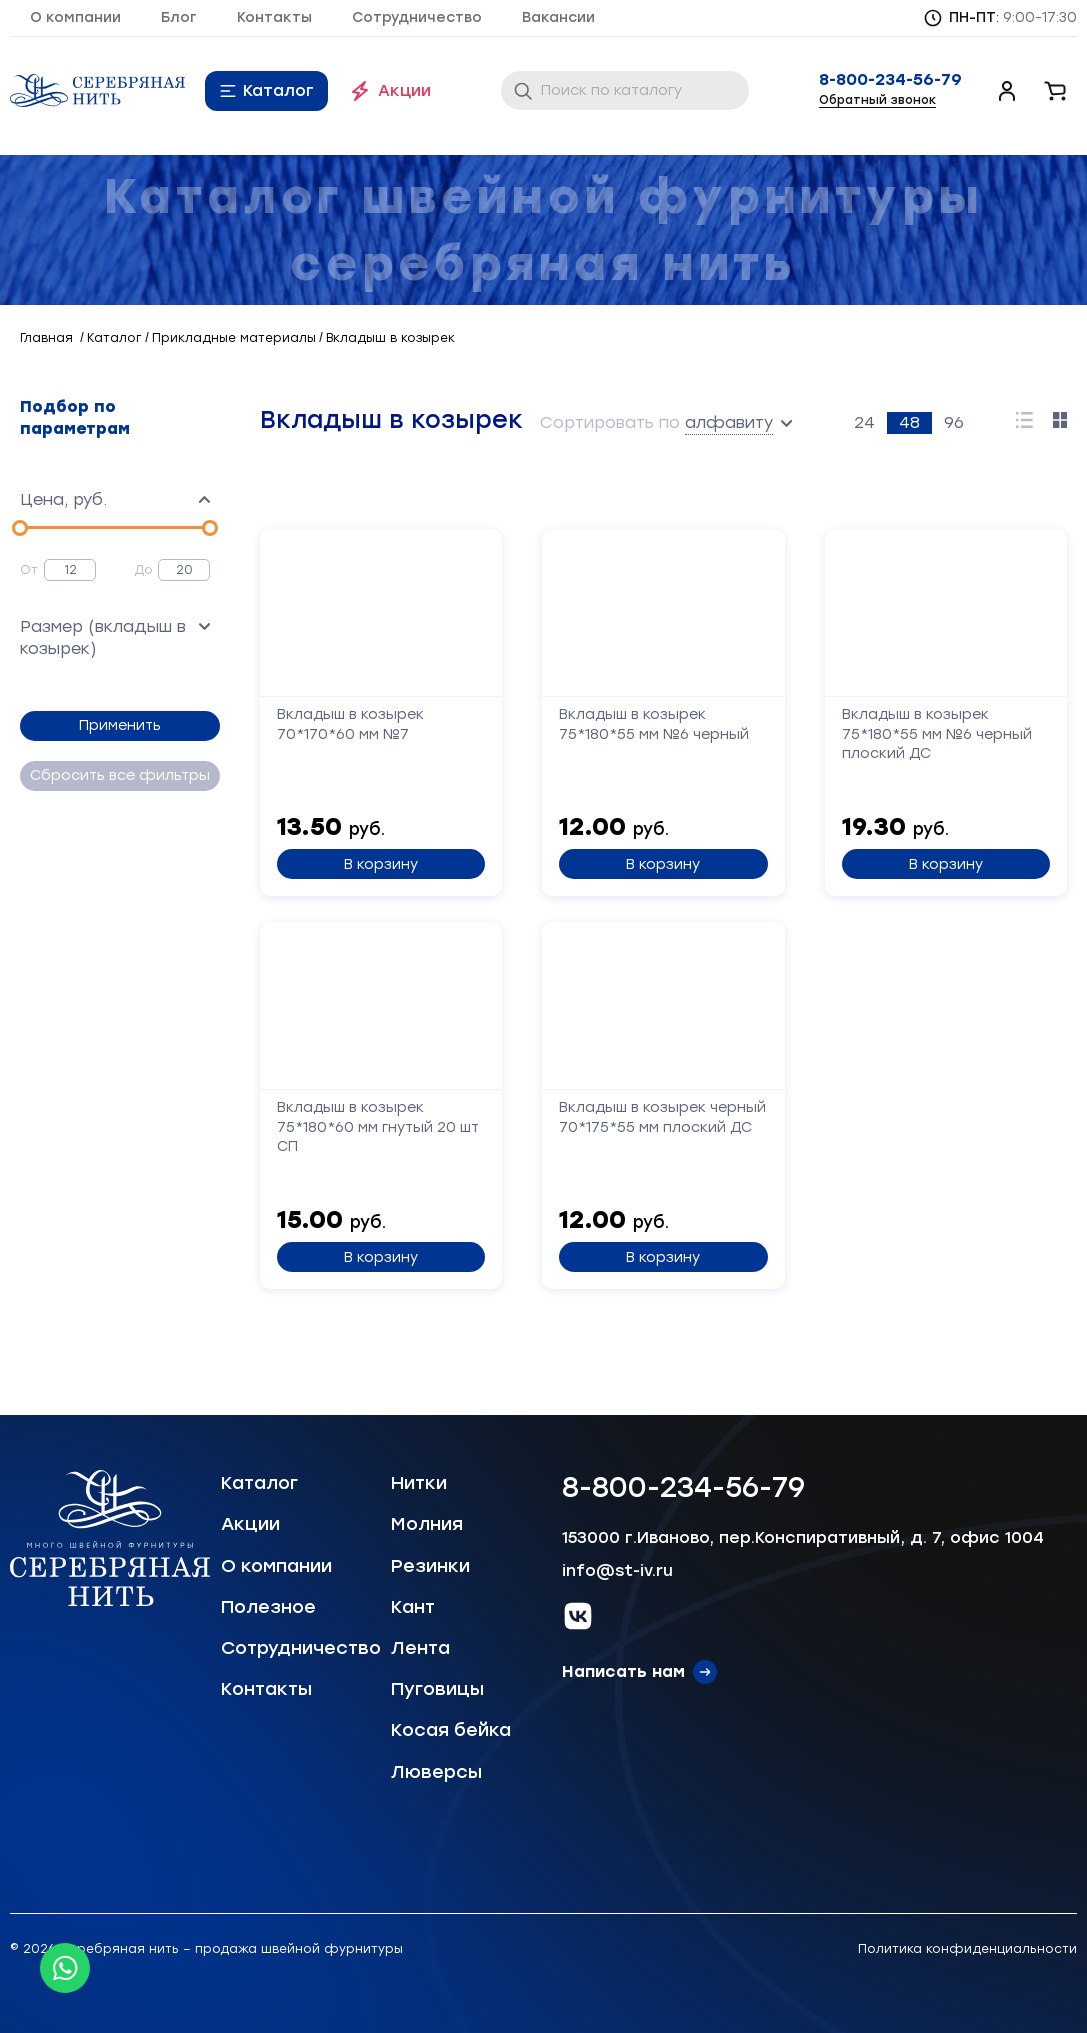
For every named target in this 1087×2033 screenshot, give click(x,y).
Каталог (278, 90)
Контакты (274, 17)
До (143, 570)
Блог (179, 17)
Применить (120, 725)
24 (864, 422)
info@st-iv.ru (617, 1570)
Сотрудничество (417, 17)
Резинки (430, 1566)
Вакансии (558, 17)
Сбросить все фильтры (120, 775)
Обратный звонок (877, 100)
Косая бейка (451, 1730)
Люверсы (436, 1772)
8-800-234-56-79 (890, 80)
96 (954, 422)
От (29, 570)
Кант (413, 1607)
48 (909, 422)
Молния (427, 1524)
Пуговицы (437, 1689)
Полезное (268, 1607)
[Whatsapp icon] (65, 1968)
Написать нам (623, 1671)
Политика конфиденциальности (967, 1949)
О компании (75, 17)
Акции (404, 90)
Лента (420, 1648)
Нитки (419, 1483)
